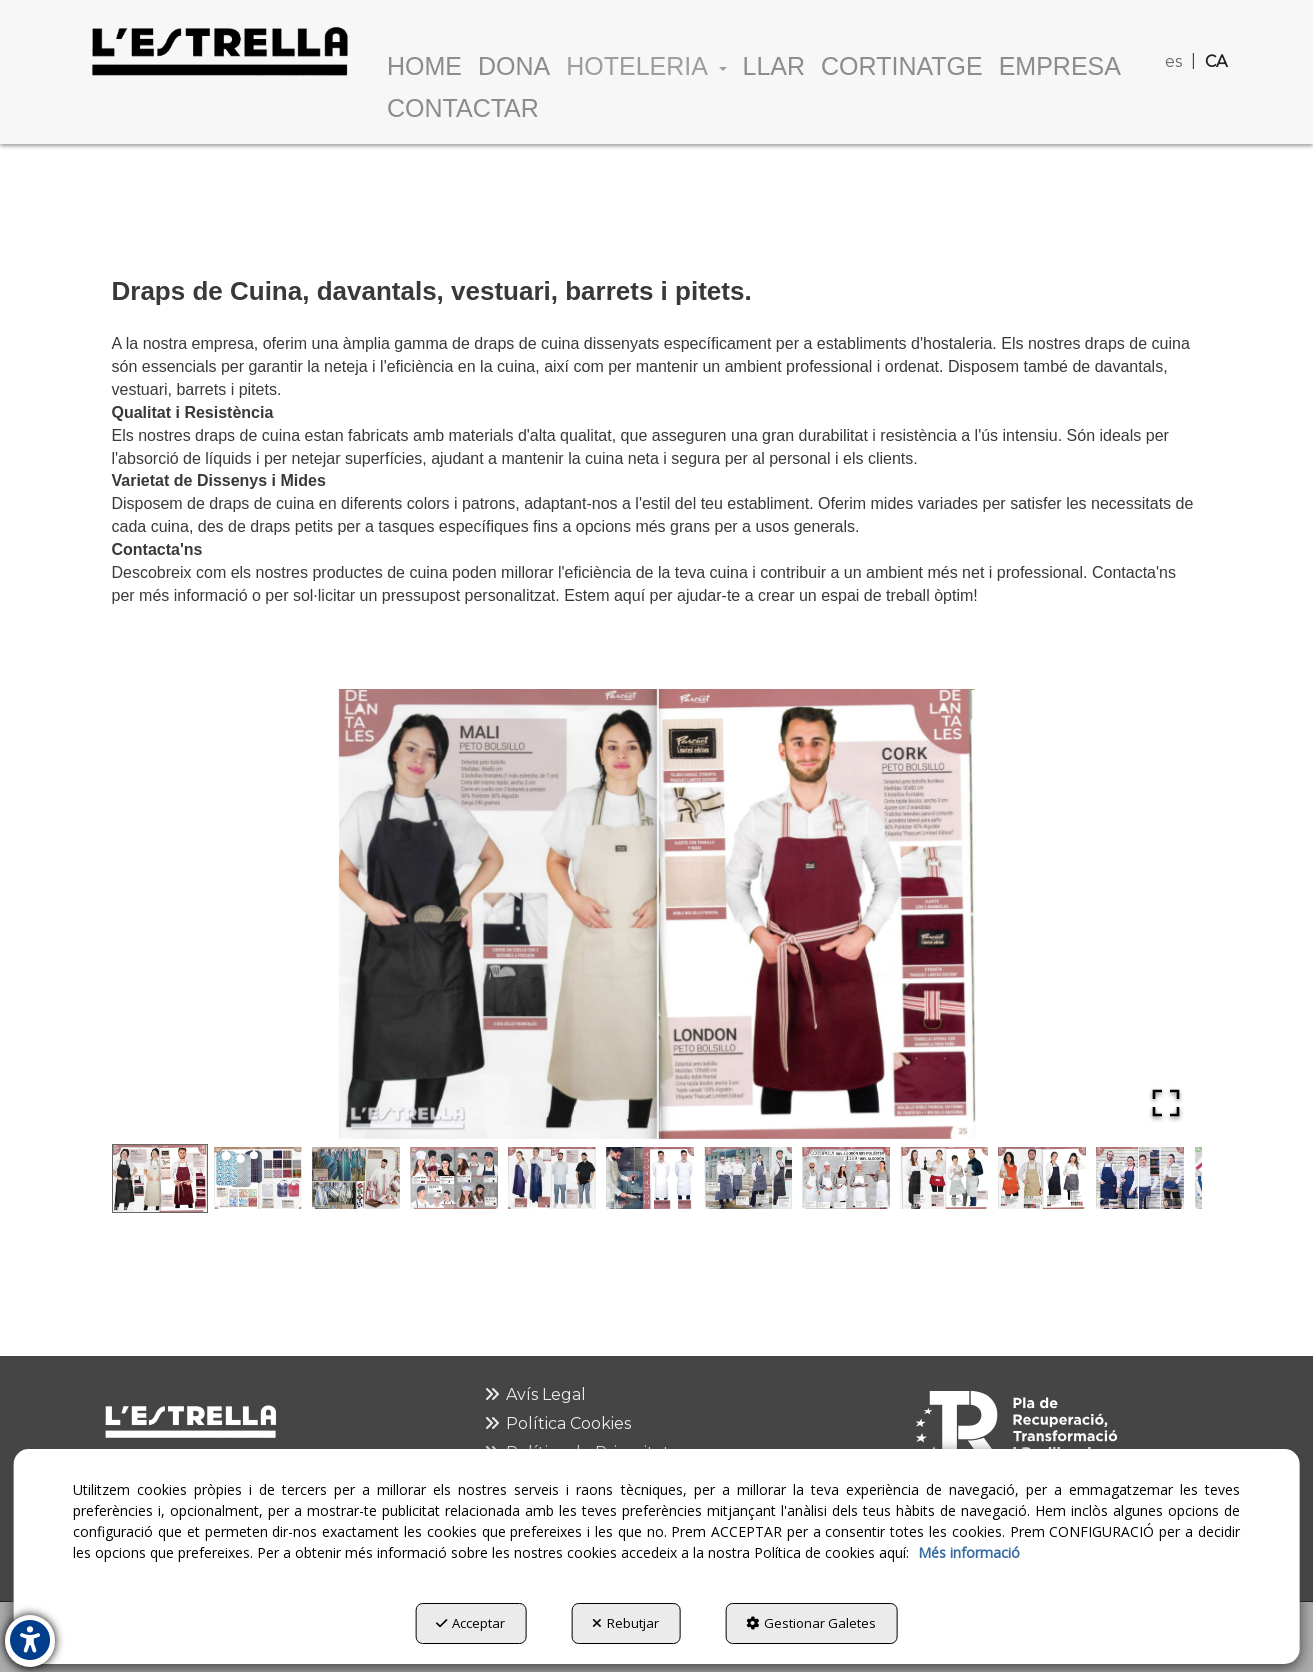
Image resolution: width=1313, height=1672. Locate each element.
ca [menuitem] (1216, 61)
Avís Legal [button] (534, 1394)
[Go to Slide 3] (356, 1178)
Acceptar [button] (470, 1623)
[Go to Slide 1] (160, 1178)
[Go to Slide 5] (552, 1178)
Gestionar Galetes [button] (811, 1623)
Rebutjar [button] (625, 1623)
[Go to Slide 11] (1140, 1178)
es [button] (1173, 61)
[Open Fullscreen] (1166, 1103)
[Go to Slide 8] (846, 1178)
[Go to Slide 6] (650, 1178)
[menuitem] (1176, 30)
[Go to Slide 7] (748, 1178)
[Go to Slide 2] (258, 1178)
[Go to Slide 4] (454, 1178)
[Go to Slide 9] (944, 1178)
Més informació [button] (969, 1552)
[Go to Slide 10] (1042, 1178)
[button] (218, 51)
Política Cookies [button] (556, 1423)
